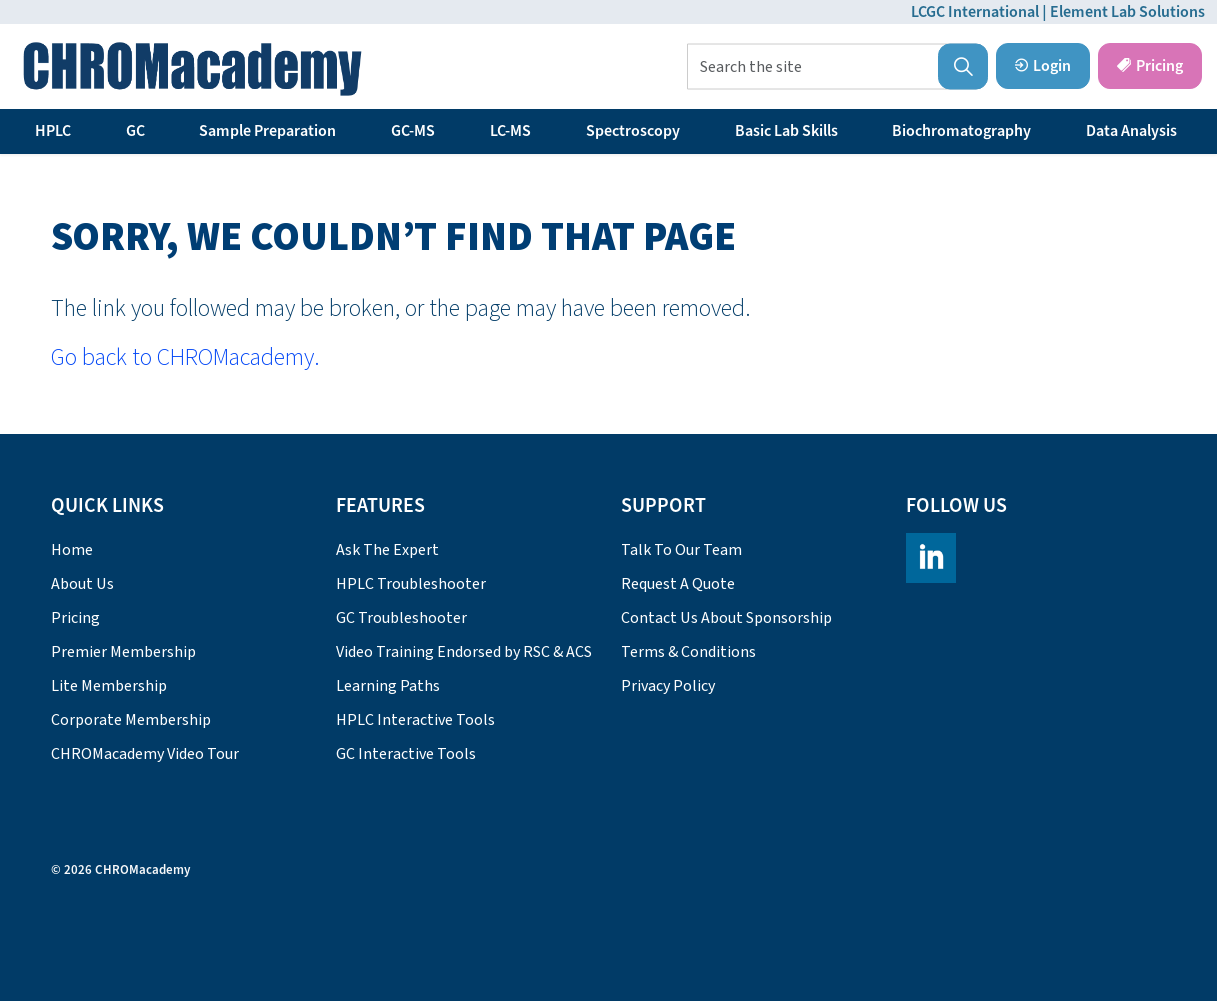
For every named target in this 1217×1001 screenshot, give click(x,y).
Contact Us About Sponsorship (726, 618)
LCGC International (975, 12)
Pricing (1150, 66)
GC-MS (413, 131)
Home (72, 550)
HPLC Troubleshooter (411, 584)
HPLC (53, 131)
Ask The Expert (387, 550)
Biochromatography (961, 131)
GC (135, 131)
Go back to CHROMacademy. (185, 357)
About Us (82, 584)
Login (1043, 66)
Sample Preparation (267, 131)
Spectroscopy (633, 131)
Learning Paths (388, 686)
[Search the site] (837, 67)
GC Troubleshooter (401, 618)
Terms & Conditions (688, 652)
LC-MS (510, 131)
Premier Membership (123, 652)
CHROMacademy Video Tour (145, 754)
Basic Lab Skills (786, 131)
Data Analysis (1131, 131)
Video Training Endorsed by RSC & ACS (464, 652)
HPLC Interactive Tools (415, 720)
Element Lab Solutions (1127, 12)
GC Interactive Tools (406, 754)
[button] (963, 67)
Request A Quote (678, 584)
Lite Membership (109, 686)
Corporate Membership (131, 720)
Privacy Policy (668, 686)
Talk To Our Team (681, 550)
